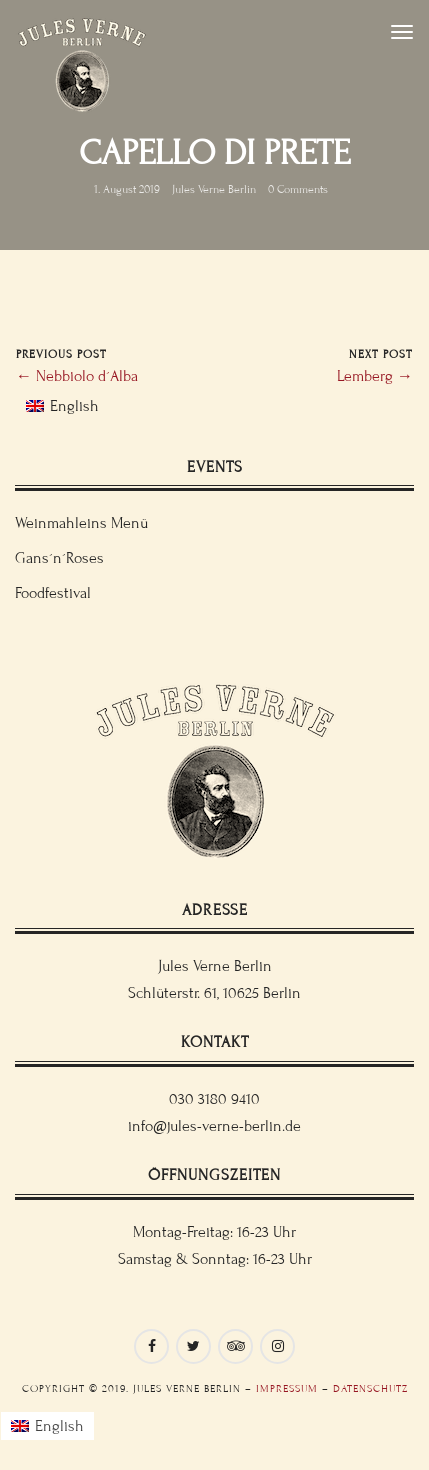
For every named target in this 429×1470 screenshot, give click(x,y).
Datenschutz (370, 1388)
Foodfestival (53, 593)
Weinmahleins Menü (81, 523)
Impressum (287, 1388)
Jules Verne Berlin (214, 189)
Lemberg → (375, 376)
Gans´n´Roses (59, 558)
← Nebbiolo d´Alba (77, 376)
